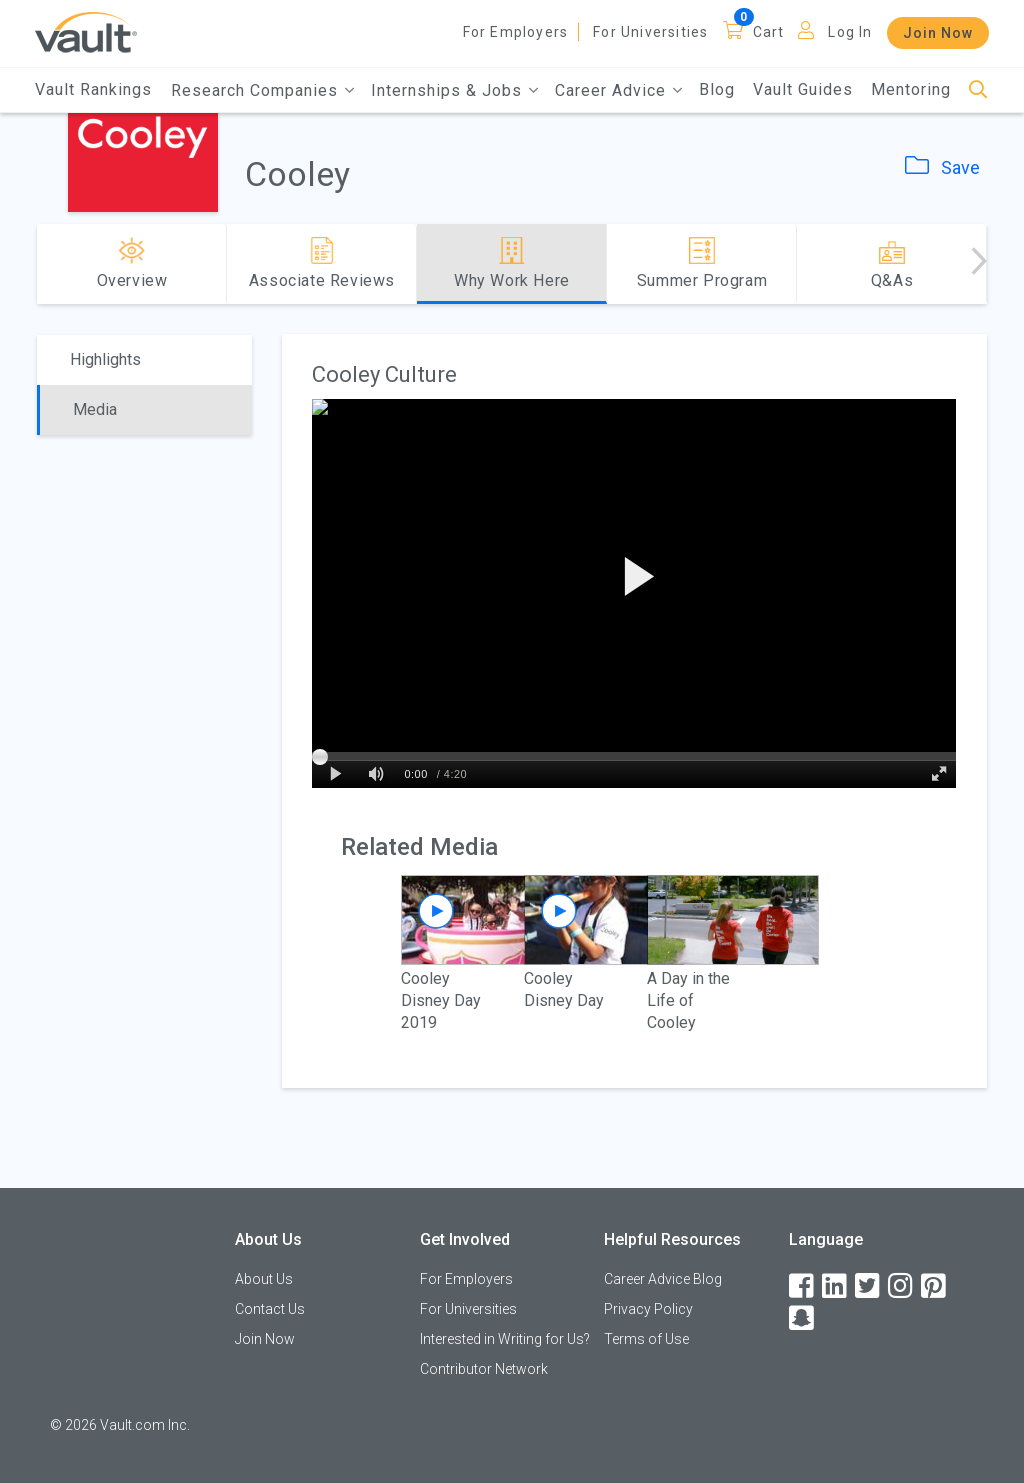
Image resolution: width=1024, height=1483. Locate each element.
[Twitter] (869, 1286)
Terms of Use (646, 1339)
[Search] (978, 90)
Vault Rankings (93, 89)
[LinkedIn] (836, 1286)
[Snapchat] (803, 1318)
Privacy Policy (648, 1309)
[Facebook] (803, 1286)
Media (95, 409)
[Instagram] (902, 1286)
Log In (850, 32)
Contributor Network (484, 1369)
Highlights (105, 359)
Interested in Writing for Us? (505, 1339)
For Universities (650, 32)
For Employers (516, 32)
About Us (264, 1279)
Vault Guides (803, 89)
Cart (769, 32)
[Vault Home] (86, 31)
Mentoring (911, 89)
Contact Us (270, 1309)
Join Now (938, 33)
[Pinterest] (935, 1286)
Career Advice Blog (663, 1279)
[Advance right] (979, 264)
